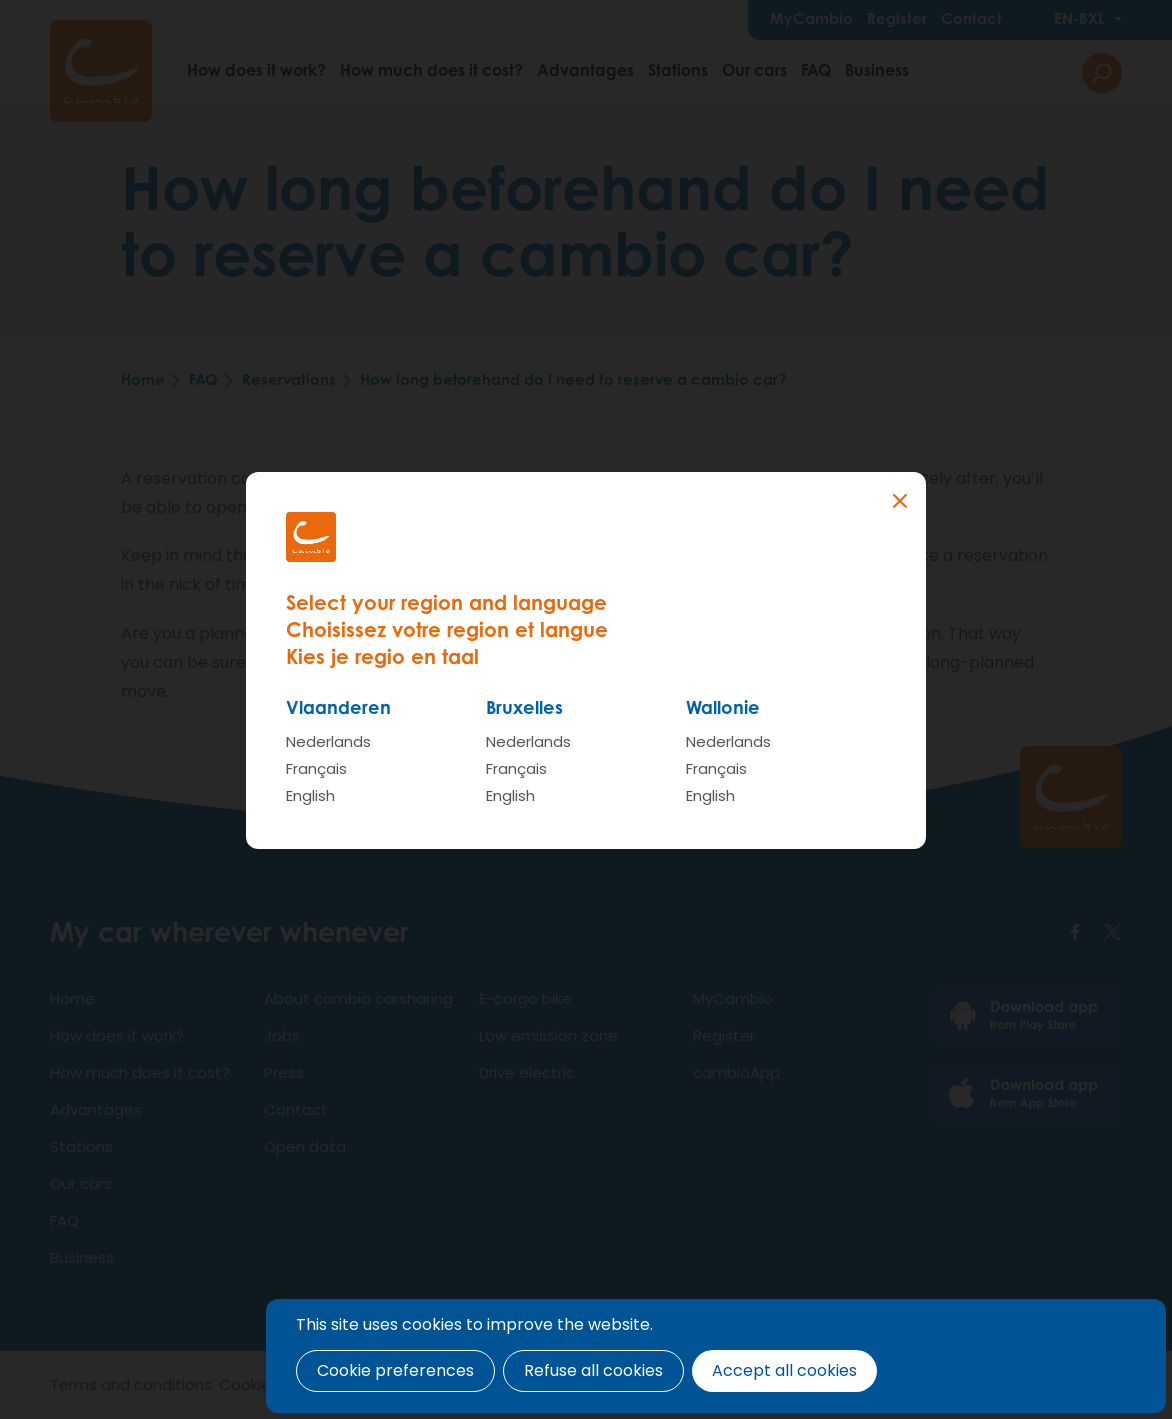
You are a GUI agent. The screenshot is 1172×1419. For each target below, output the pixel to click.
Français (316, 768)
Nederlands (328, 741)
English (310, 795)
